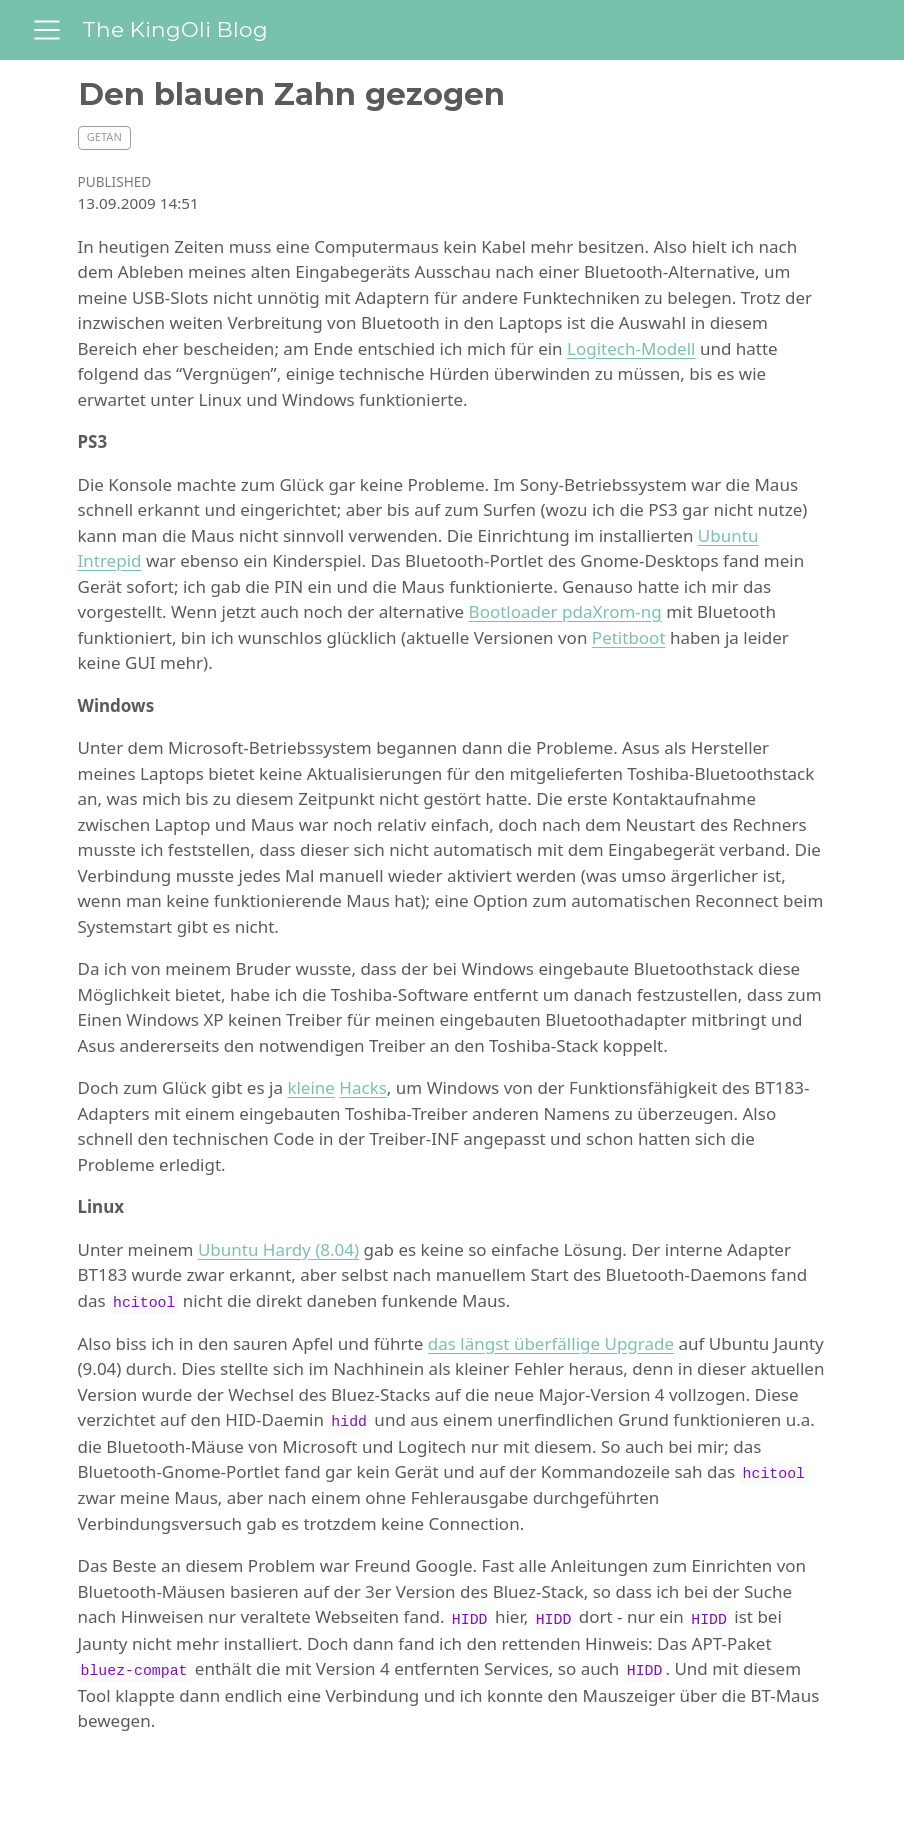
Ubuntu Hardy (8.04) (278, 1249)
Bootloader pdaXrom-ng (565, 611)
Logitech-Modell (631, 348)
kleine (311, 1087)
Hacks (363, 1087)
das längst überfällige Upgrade (551, 1343)
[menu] (47, 30)
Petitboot (629, 637)
